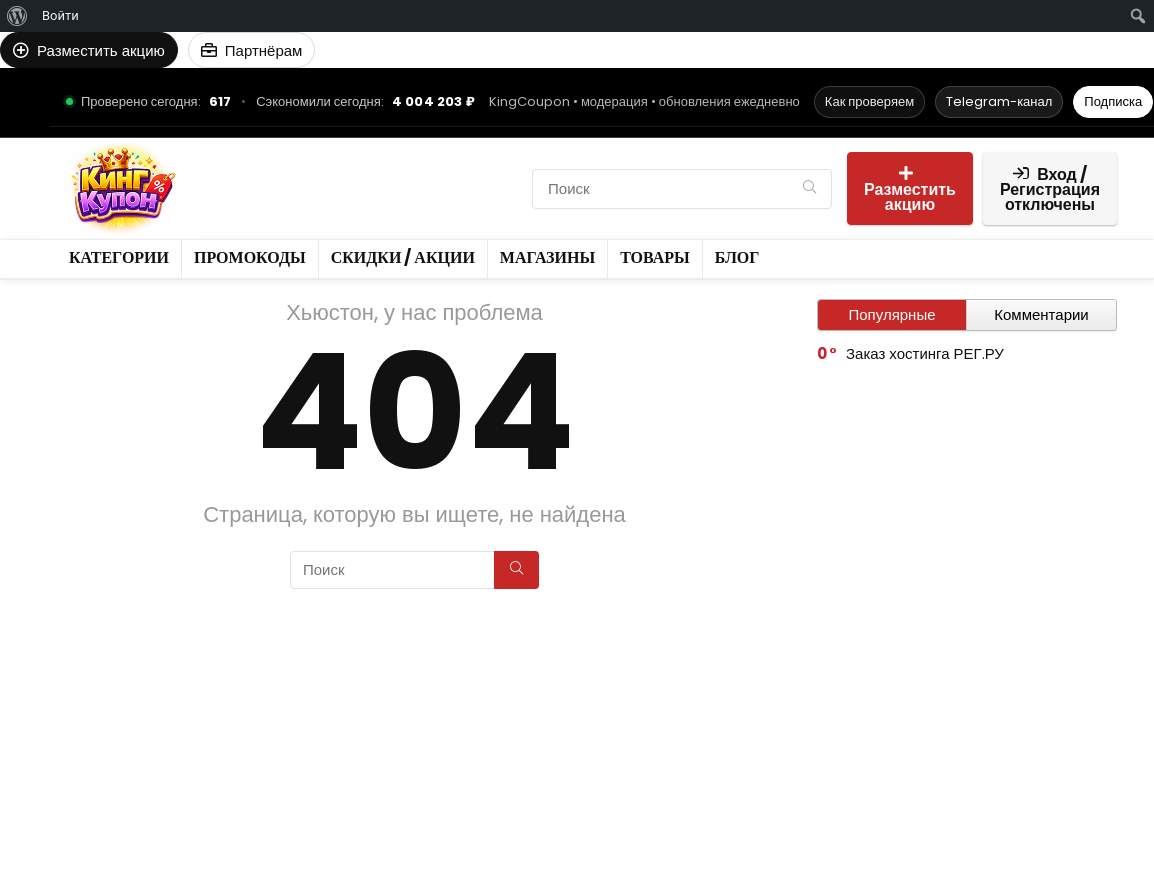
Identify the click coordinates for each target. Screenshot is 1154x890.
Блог (244, 222)
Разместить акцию (910, 190)
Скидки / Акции (286, 188)
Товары (488, 188)
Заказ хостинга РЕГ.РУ (925, 353)
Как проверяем (869, 101)
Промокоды (365, 154)
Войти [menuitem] (60, 15)
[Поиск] (809, 189)
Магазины (403, 188)
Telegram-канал (999, 101)
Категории (265, 154)
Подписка (1113, 101)
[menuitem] (17, 16)
